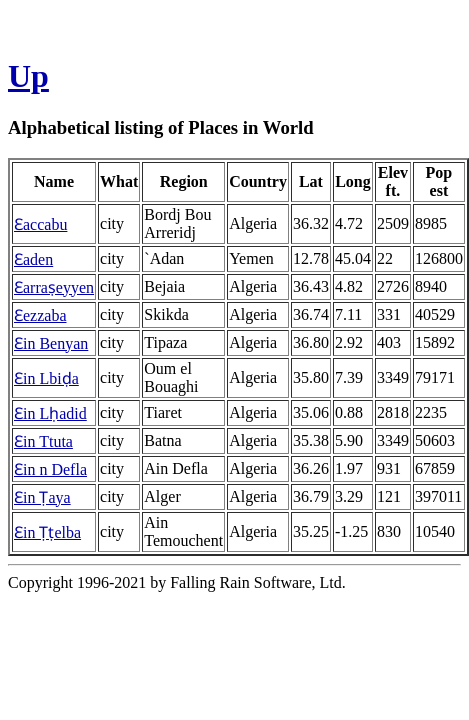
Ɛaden (33, 259)
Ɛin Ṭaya (42, 497)
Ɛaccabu (40, 224)
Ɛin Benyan (51, 343)
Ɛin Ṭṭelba (47, 532)
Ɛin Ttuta (43, 441)
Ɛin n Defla (50, 469)
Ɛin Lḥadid (50, 413)
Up (28, 76)
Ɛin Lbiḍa (46, 378)
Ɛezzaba (40, 315)
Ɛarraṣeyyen (54, 287)
